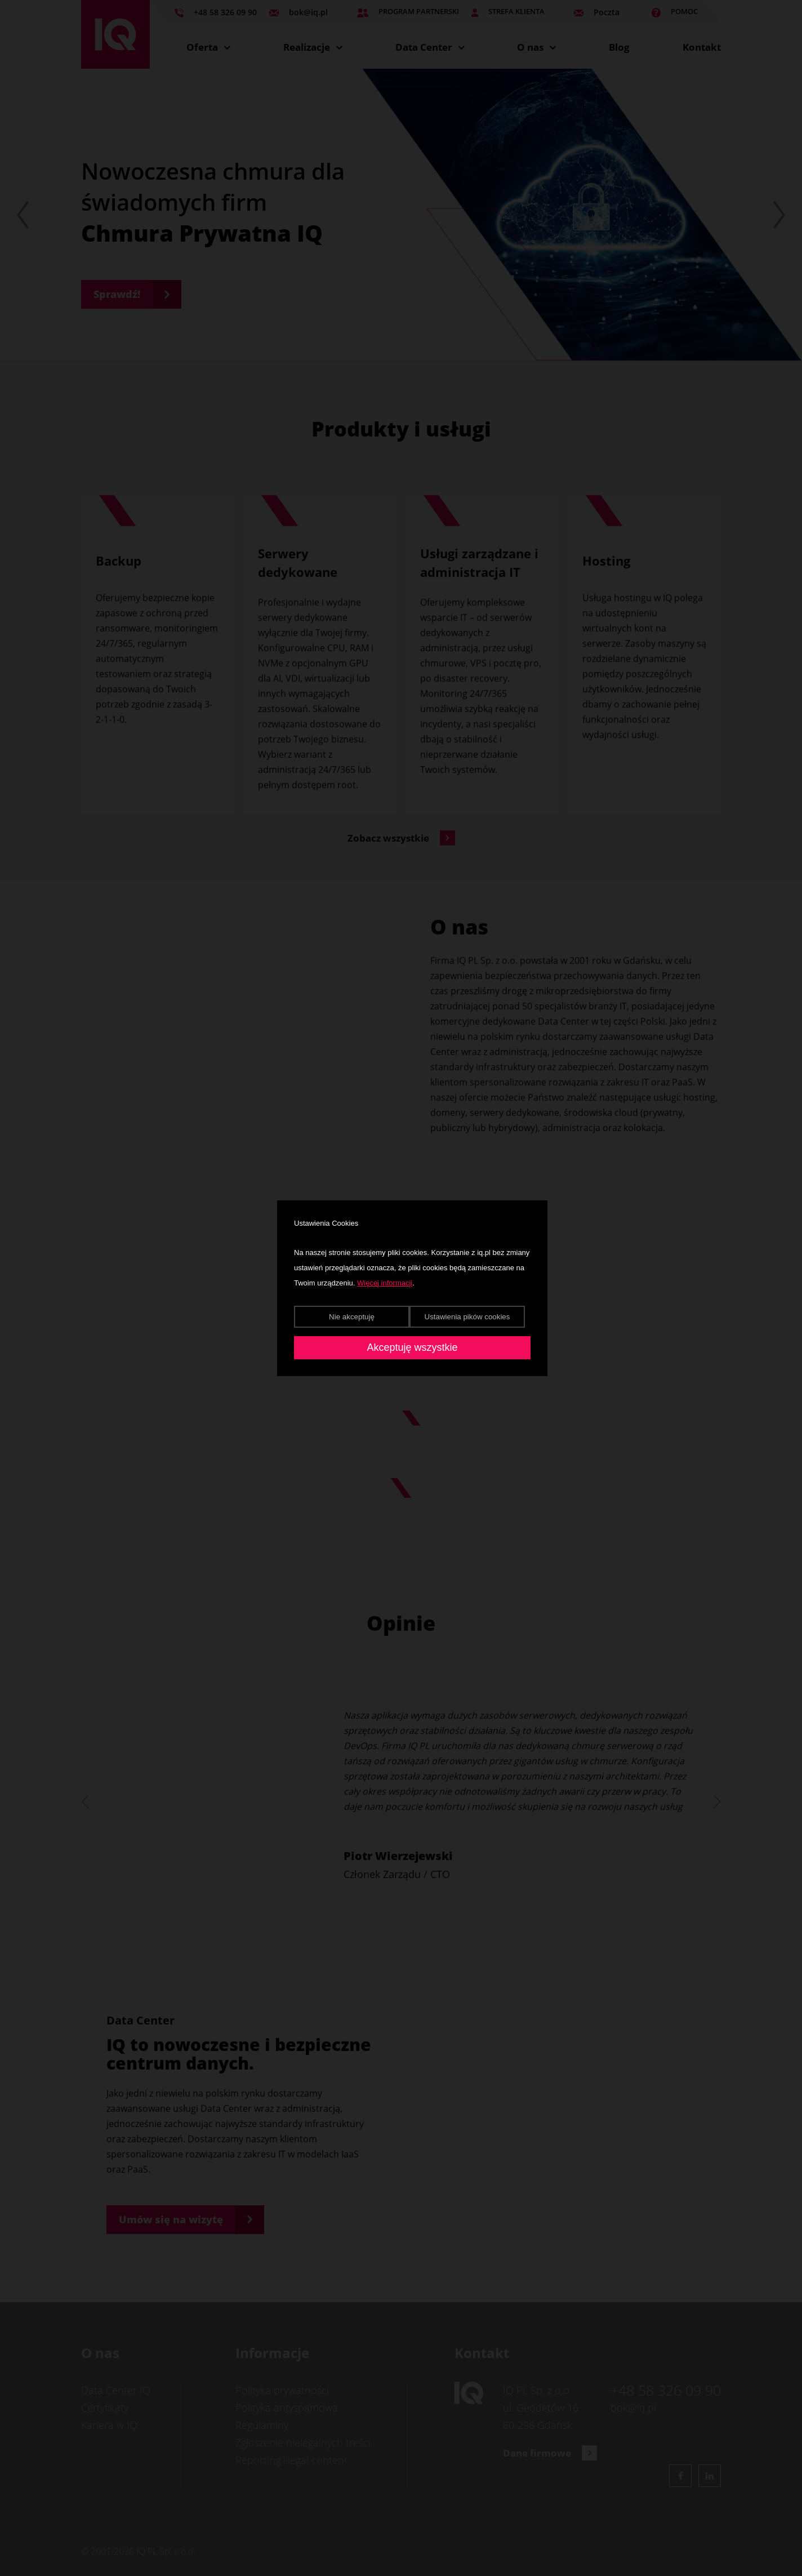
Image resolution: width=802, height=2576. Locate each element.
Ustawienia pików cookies (467, 1317)
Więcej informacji (384, 1283)
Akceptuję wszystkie (412, 1347)
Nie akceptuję (352, 1317)
